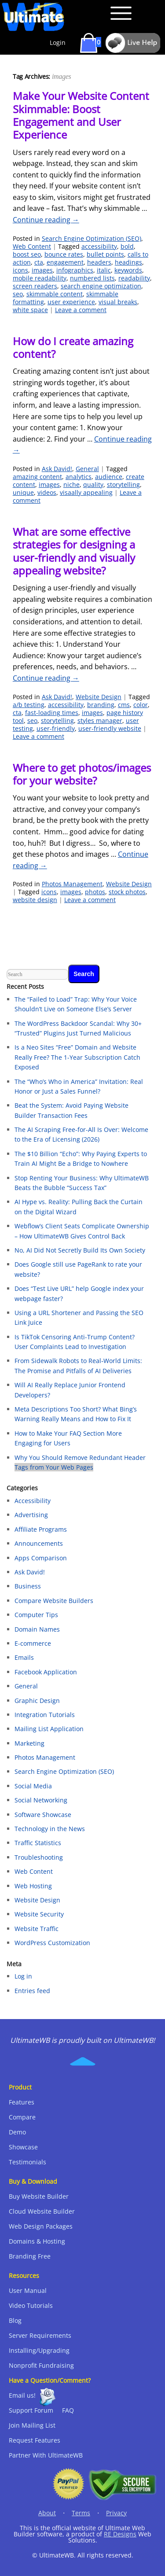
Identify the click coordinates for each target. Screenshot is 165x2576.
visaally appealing (86, 492)
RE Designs (120, 2534)
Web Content (32, 246)
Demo (17, 2132)
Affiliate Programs (41, 1529)
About (47, 2513)
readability (134, 278)
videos (46, 492)
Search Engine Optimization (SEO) (91, 238)
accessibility (99, 246)
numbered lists (92, 278)
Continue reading (46, 220)
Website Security (39, 1914)
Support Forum (31, 2410)
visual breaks (118, 302)
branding (100, 704)
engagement (65, 262)
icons (20, 270)
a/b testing (28, 704)
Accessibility (33, 1500)
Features (21, 2102)
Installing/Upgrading (39, 2350)
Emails (24, 1657)
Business (28, 1586)
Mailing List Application (49, 1729)
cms (124, 704)
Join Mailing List (32, 2425)
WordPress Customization (52, 1942)
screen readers (35, 286)
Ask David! (57, 468)
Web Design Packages (41, 2226)
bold (127, 246)
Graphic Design (37, 1700)
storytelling (123, 484)
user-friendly (56, 728)
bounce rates (63, 254)
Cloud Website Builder (42, 2211)
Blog (15, 2320)
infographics (74, 270)
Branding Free (30, 2256)
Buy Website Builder (39, 2196)
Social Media (33, 1786)
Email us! (22, 2395)
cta (38, 262)
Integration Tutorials (45, 1714)
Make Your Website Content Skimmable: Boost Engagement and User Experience (81, 115)
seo (18, 294)
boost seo (27, 254)
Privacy (116, 2513)
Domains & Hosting (37, 2241)
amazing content (37, 476)
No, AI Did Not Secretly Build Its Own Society (80, 1250)
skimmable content (54, 294)
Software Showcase (43, 1814)
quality (93, 484)
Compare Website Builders (54, 1600)
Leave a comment (80, 310)
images (42, 270)
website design (35, 900)
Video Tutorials (31, 2305)
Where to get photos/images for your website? (82, 774)
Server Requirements (40, 2335)
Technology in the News (50, 1828)
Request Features (34, 2440)
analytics (79, 476)
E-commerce (33, 1643)
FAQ (68, 2410)
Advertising (31, 1515)
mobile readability (39, 278)
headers (99, 262)
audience (108, 476)
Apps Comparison (41, 1558)
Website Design (98, 697)
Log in (23, 1976)
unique (23, 492)
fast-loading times (51, 712)
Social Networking (41, 1800)
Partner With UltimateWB (46, 2455)
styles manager (99, 720)
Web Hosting (33, 1886)
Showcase (23, 2147)
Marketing (29, 1743)
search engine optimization (101, 286)
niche (71, 484)
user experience (71, 302)
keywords (128, 270)
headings (128, 262)
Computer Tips (36, 1614)
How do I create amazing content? (73, 347)
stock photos (127, 892)
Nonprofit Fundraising (41, 2365)
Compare (22, 2117)
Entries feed (32, 1990)
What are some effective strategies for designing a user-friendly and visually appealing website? (74, 551)
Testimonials (27, 2162)
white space (30, 310)
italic (104, 270)
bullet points (105, 254)
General (87, 468)
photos (95, 892)
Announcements (39, 1543)
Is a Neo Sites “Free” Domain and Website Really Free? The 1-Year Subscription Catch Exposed (77, 1057)
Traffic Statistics (38, 1843)
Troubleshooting (39, 1857)
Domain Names (37, 1629)
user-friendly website (109, 728)
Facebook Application (46, 1672)
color (140, 704)
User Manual (28, 2290)
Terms (81, 2513)
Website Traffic (37, 1928)
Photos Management (72, 884)
